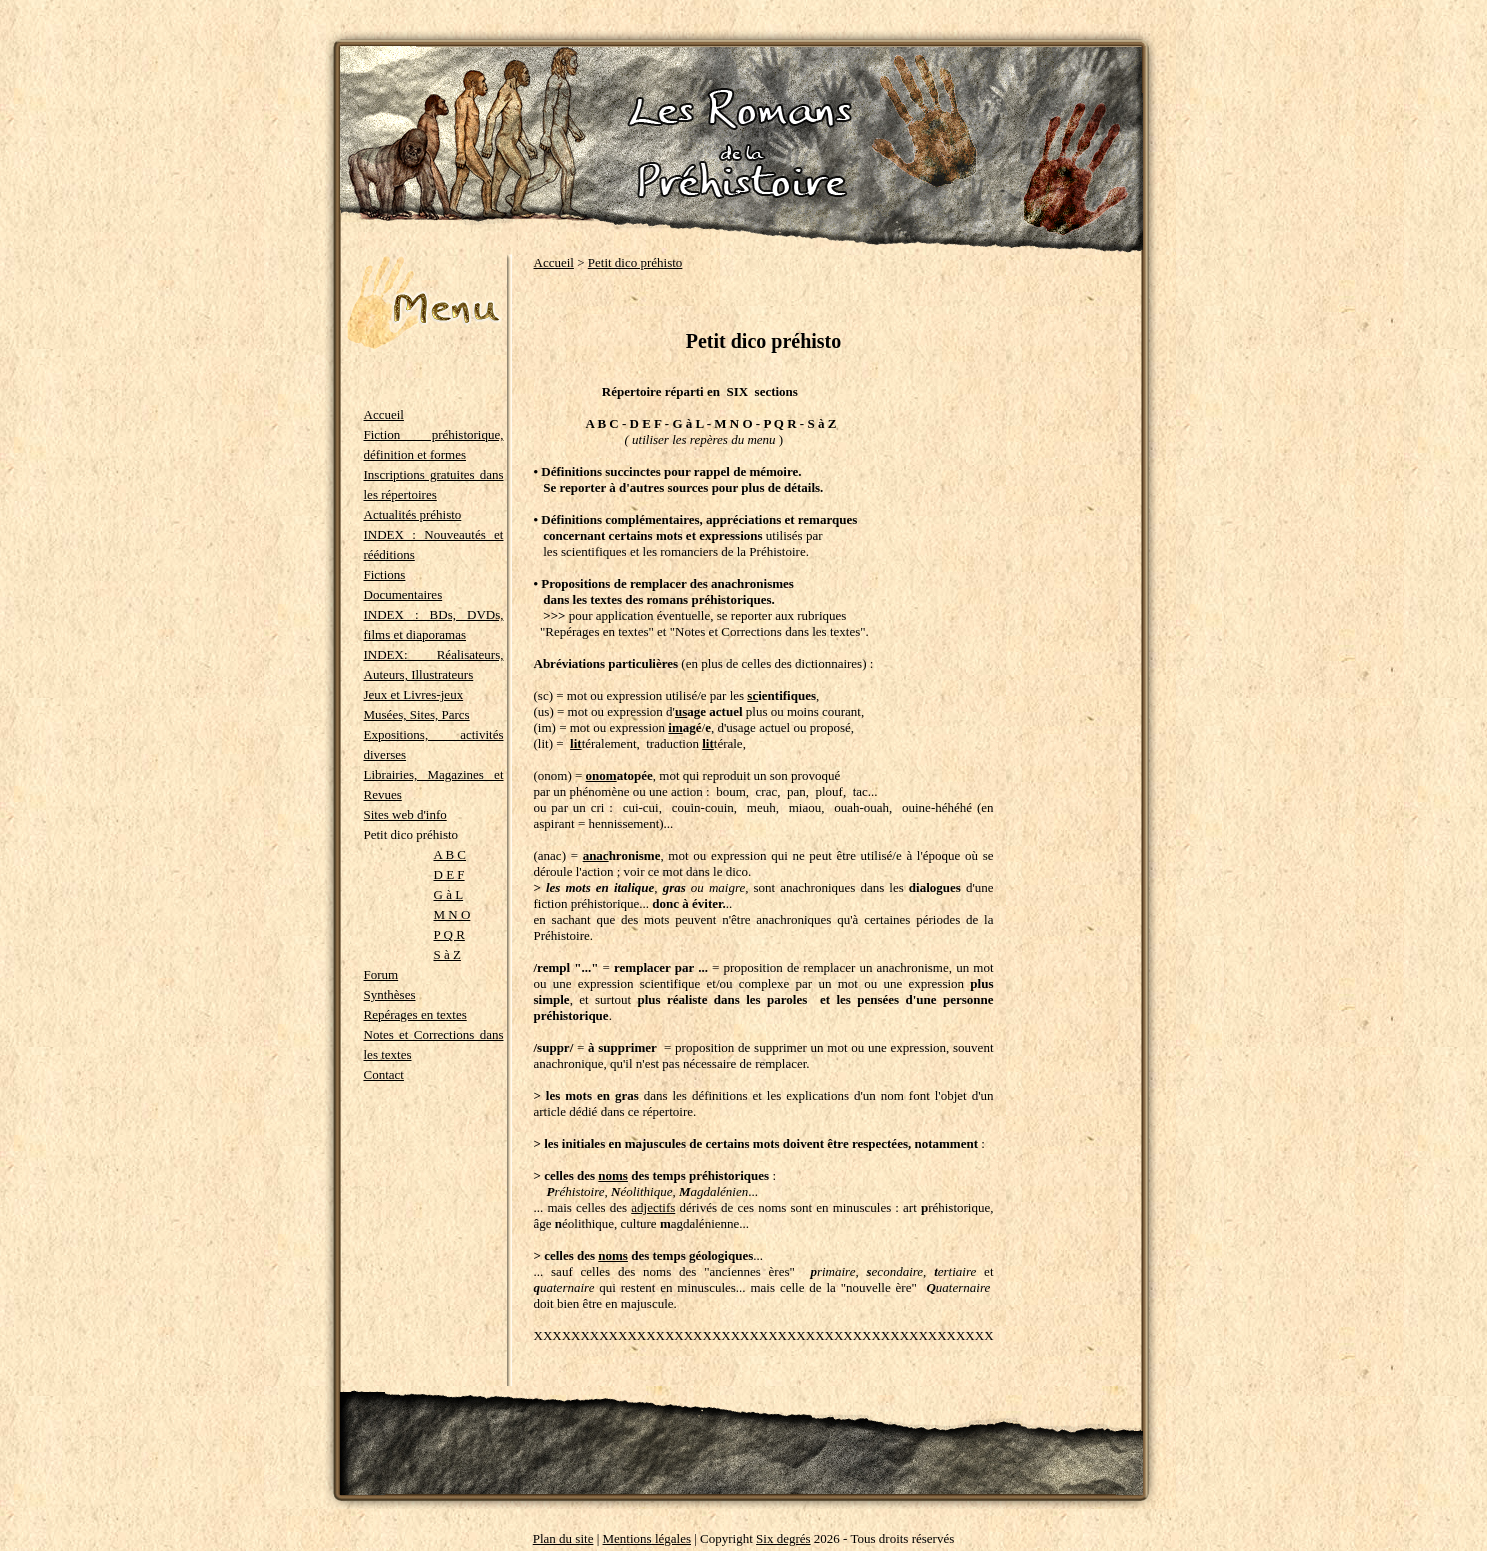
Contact (384, 1074)
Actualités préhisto (413, 514)
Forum (381, 974)
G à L (449, 894)
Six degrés (783, 1538)
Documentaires (403, 594)
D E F (449, 874)
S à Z (447, 954)
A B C (450, 854)
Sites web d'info (405, 814)
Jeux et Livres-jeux (414, 694)
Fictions (385, 574)
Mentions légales (647, 1538)
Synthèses (390, 994)
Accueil (384, 414)
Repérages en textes (415, 1014)
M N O (452, 914)
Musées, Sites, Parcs (417, 714)
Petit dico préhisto (635, 262)
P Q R (449, 934)
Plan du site (563, 1538)
